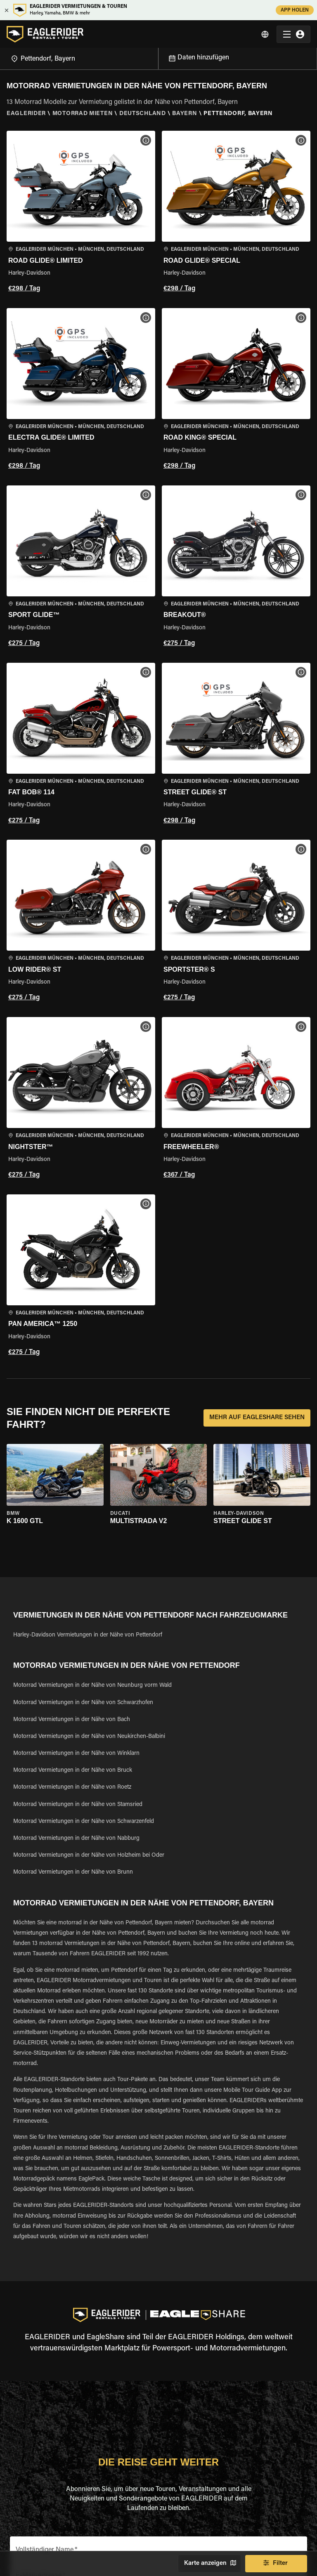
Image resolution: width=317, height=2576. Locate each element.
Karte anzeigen (209, 2563)
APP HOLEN (295, 10)
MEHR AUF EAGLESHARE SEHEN (256, 1418)
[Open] (158, 57)
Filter (276, 2563)
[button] (81, 213)
